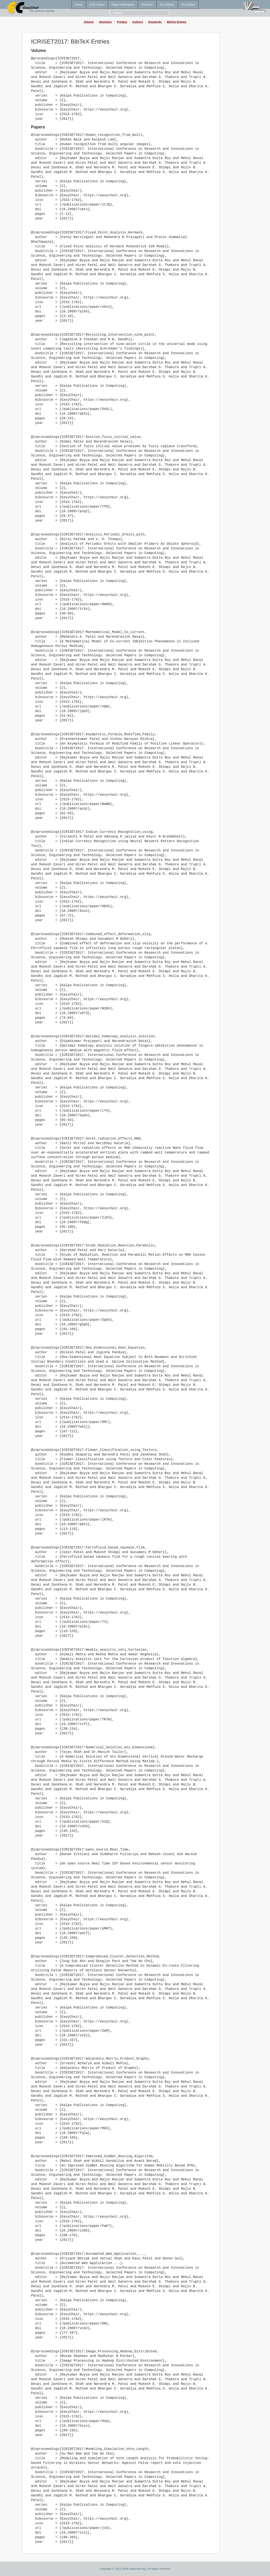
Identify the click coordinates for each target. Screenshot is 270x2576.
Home (78, 4)
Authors (137, 21)
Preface (122, 21)
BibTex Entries (176, 21)
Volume (89, 21)
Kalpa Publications (123, 4)
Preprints (147, 4)
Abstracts (105, 21)
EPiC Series (97, 4)
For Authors (167, 4)
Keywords (155, 21)
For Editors (188, 4)
